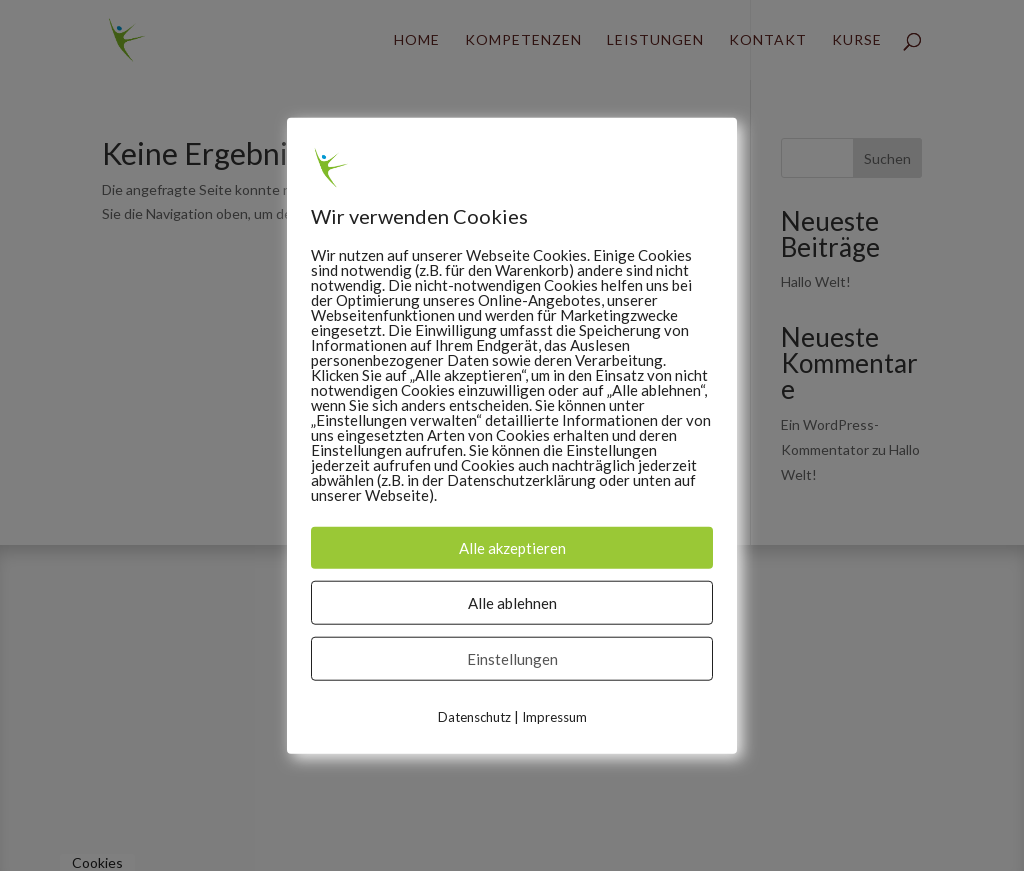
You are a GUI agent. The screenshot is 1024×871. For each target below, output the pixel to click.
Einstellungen (512, 659)
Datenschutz (474, 717)
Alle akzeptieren (512, 548)
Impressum (554, 717)
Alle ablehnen (512, 603)
